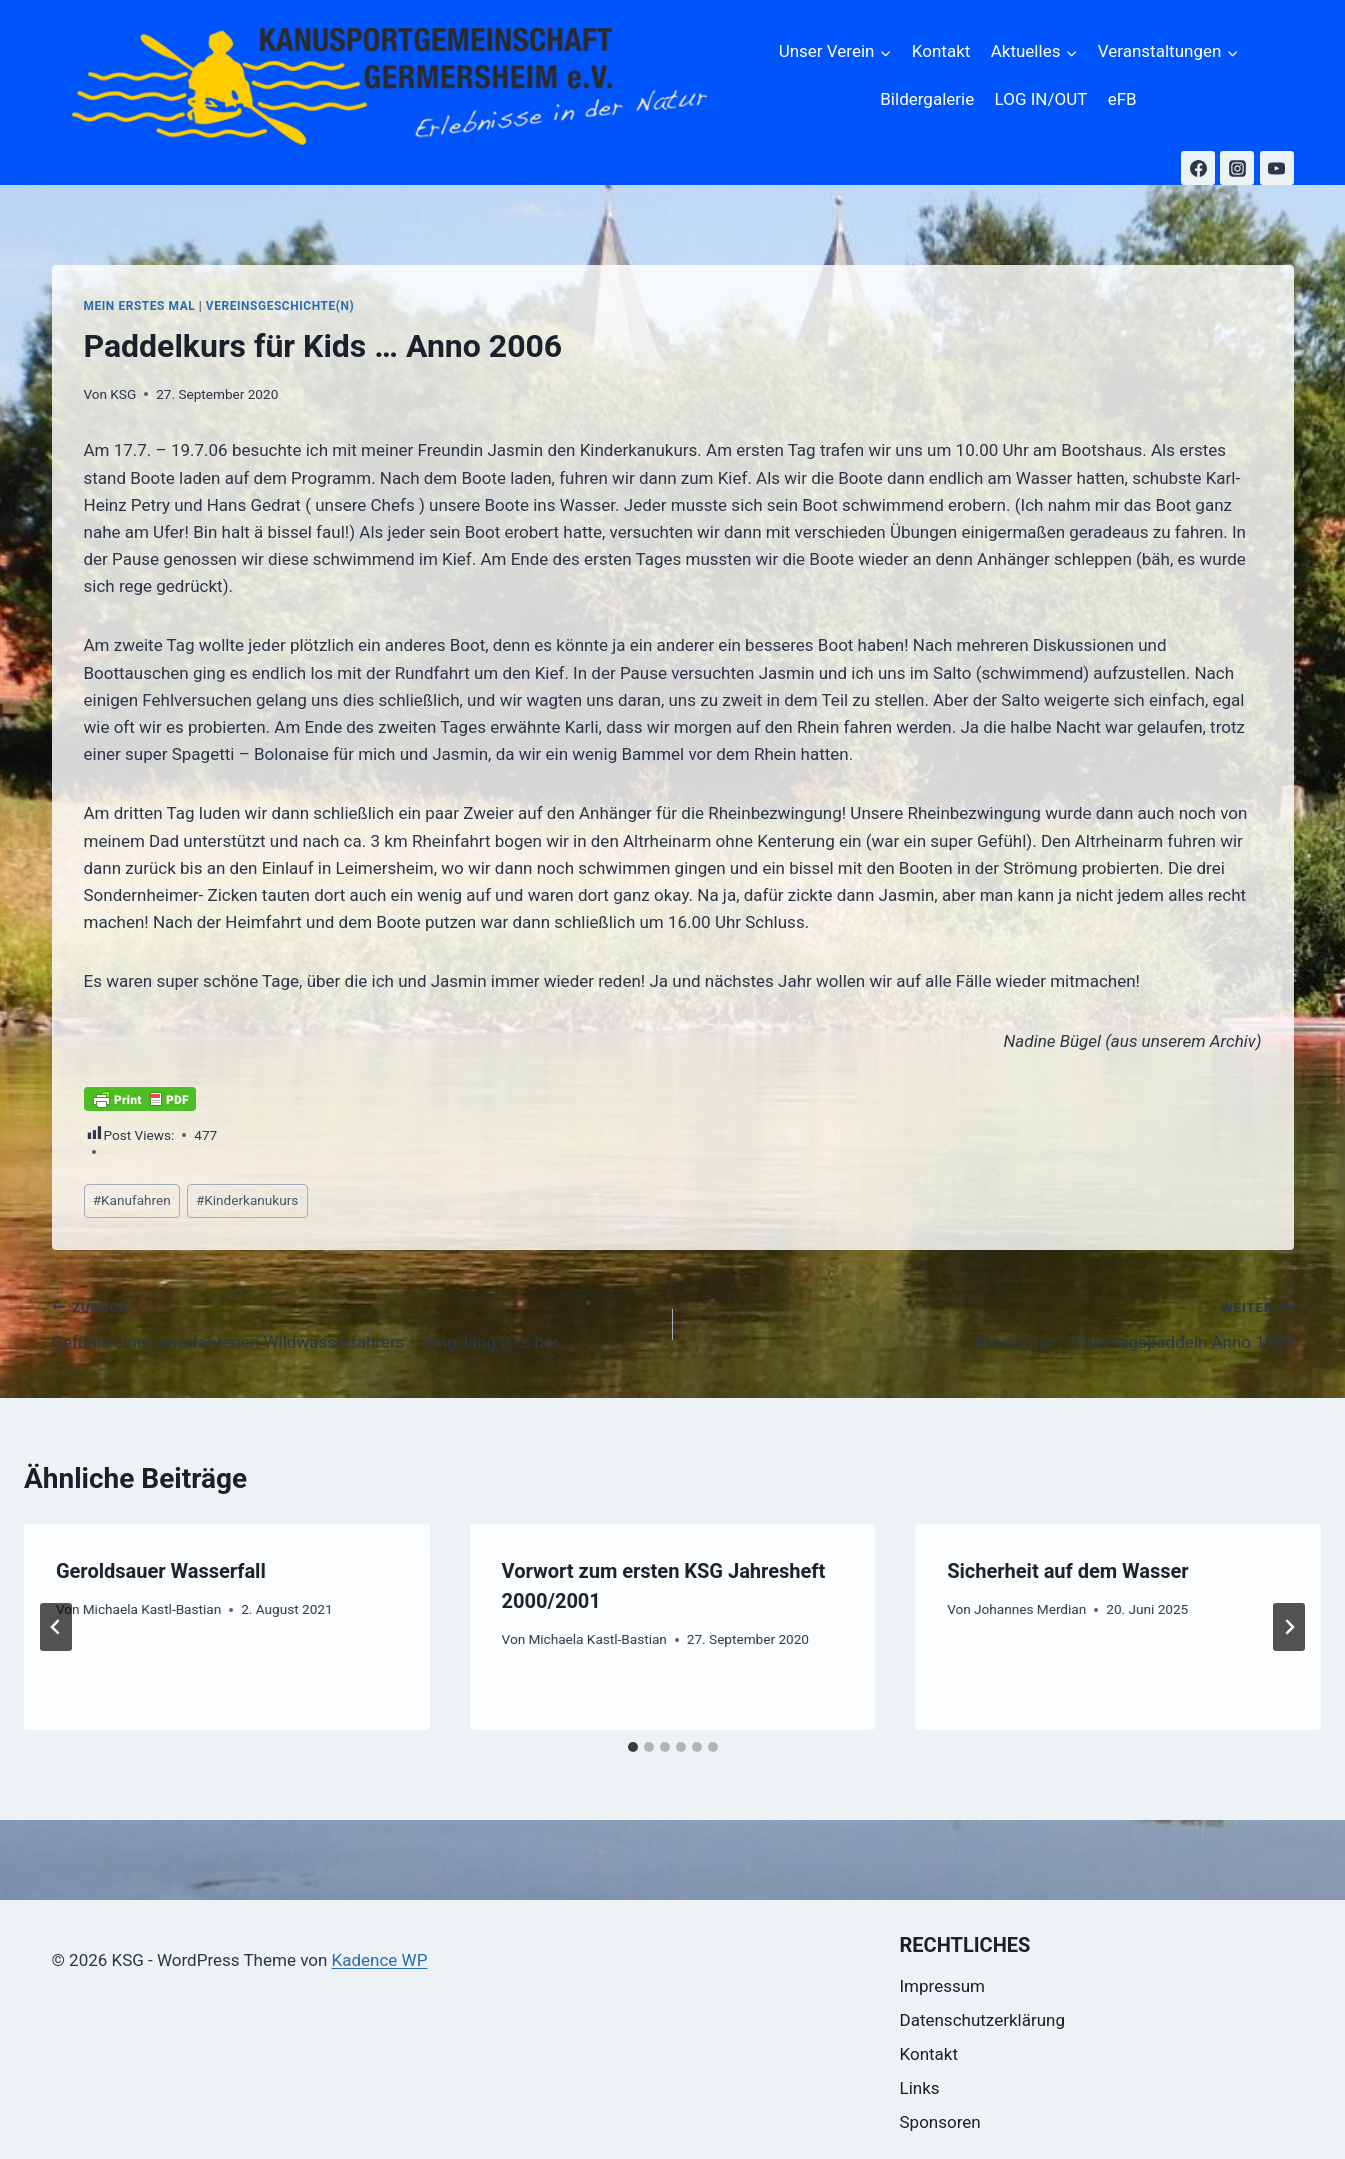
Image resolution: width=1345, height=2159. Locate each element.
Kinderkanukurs (247, 1200)
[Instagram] (1237, 168)
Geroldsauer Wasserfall (161, 1571)
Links (920, 2088)
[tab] (633, 1747)
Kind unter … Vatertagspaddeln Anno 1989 (992, 1322)
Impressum (943, 1986)
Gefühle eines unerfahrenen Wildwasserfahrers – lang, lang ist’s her (354, 1322)
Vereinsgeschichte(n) (280, 306)
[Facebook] (1198, 168)
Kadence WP (380, 1960)
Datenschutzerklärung (982, 2020)
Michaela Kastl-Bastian (152, 1609)
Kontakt (941, 51)
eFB (1122, 99)
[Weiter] (1289, 1627)
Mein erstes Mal (140, 306)
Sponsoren (940, 2122)
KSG (123, 394)
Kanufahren (132, 1200)
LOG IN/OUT (1041, 99)
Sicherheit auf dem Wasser (1067, 1571)
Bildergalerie (927, 99)
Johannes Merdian (1030, 1609)
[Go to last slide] (56, 1627)
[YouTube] (1277, 168)
